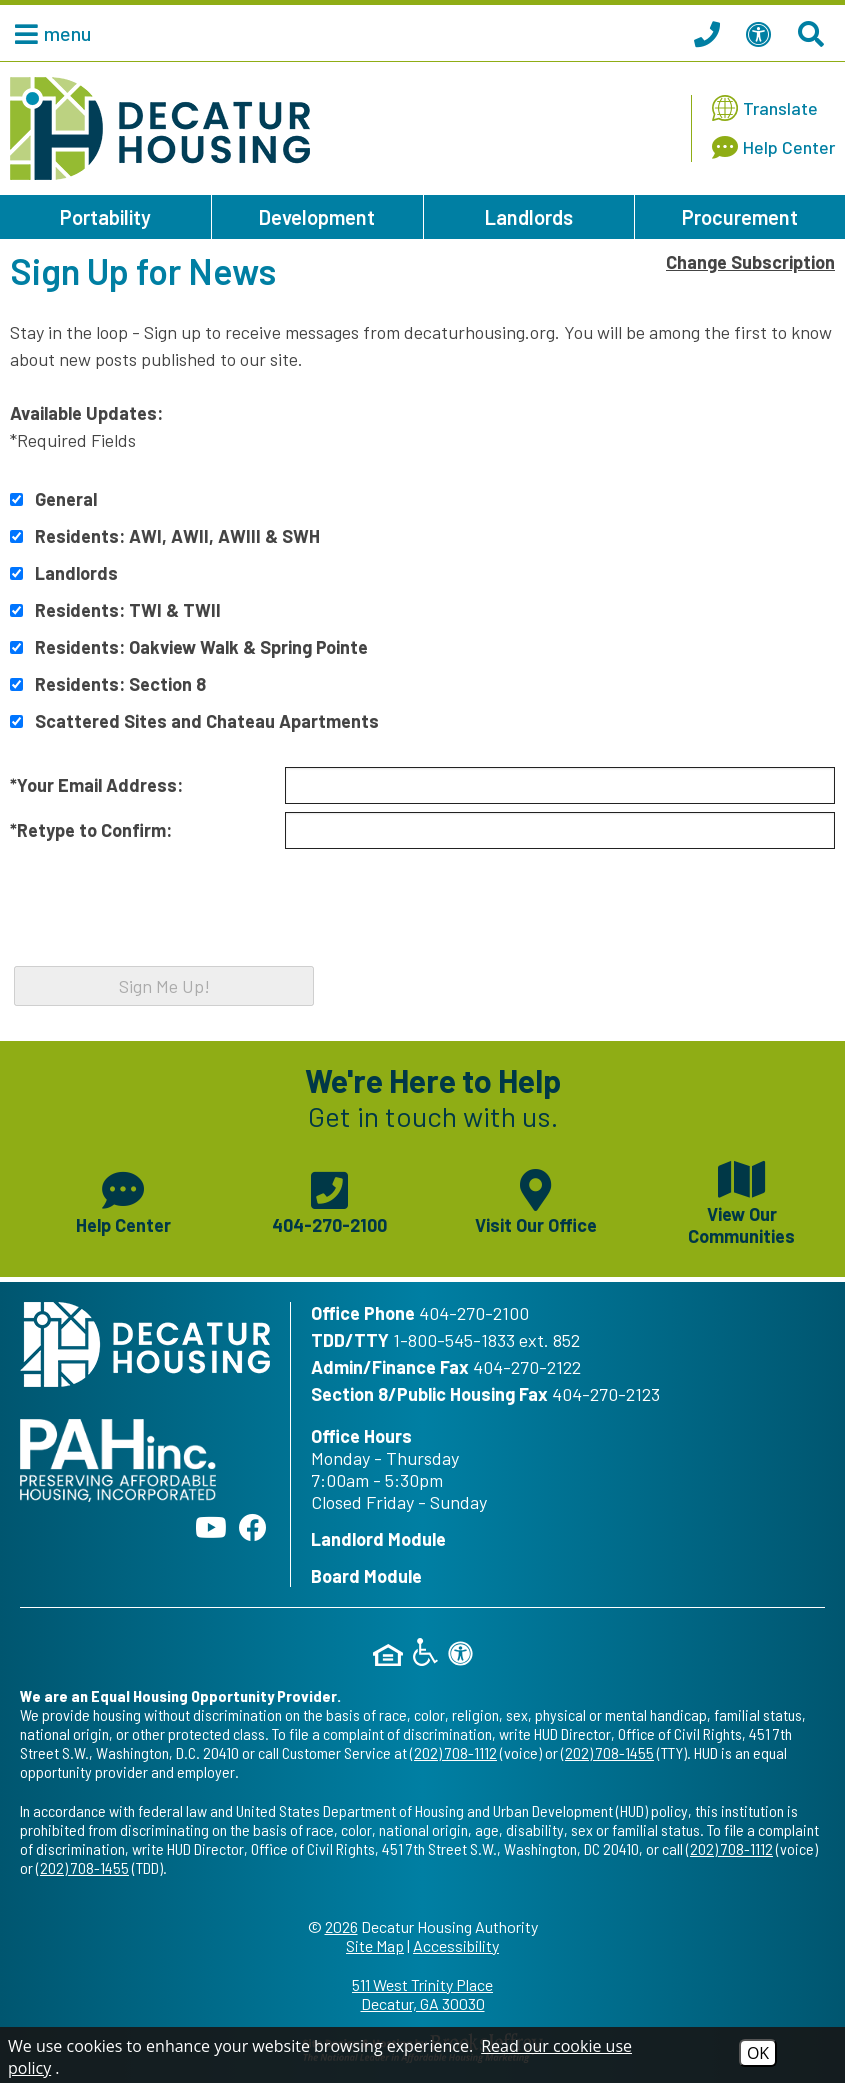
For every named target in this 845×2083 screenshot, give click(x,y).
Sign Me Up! (164, 986)
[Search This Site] (814, 33)
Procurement (740, 217)
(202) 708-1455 (607, 1752)
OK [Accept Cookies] (758, 2053)
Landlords (529, 217)
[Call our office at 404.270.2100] (710, 33)
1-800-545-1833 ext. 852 (486, 1340)
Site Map (375, 1945)
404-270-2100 (474, 1313)
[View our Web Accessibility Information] (762, 33)
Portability (105, 217)
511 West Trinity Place (422, 1994)
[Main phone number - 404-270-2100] (329, 1200)
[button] (48, 33)
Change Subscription (750, 262)
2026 (341, 1926)
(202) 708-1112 (453, 1752)
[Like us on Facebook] (253, 1527)
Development (317, 217)
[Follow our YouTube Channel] (211, 1527)
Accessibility (456, 1945)
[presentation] (162, 923)
